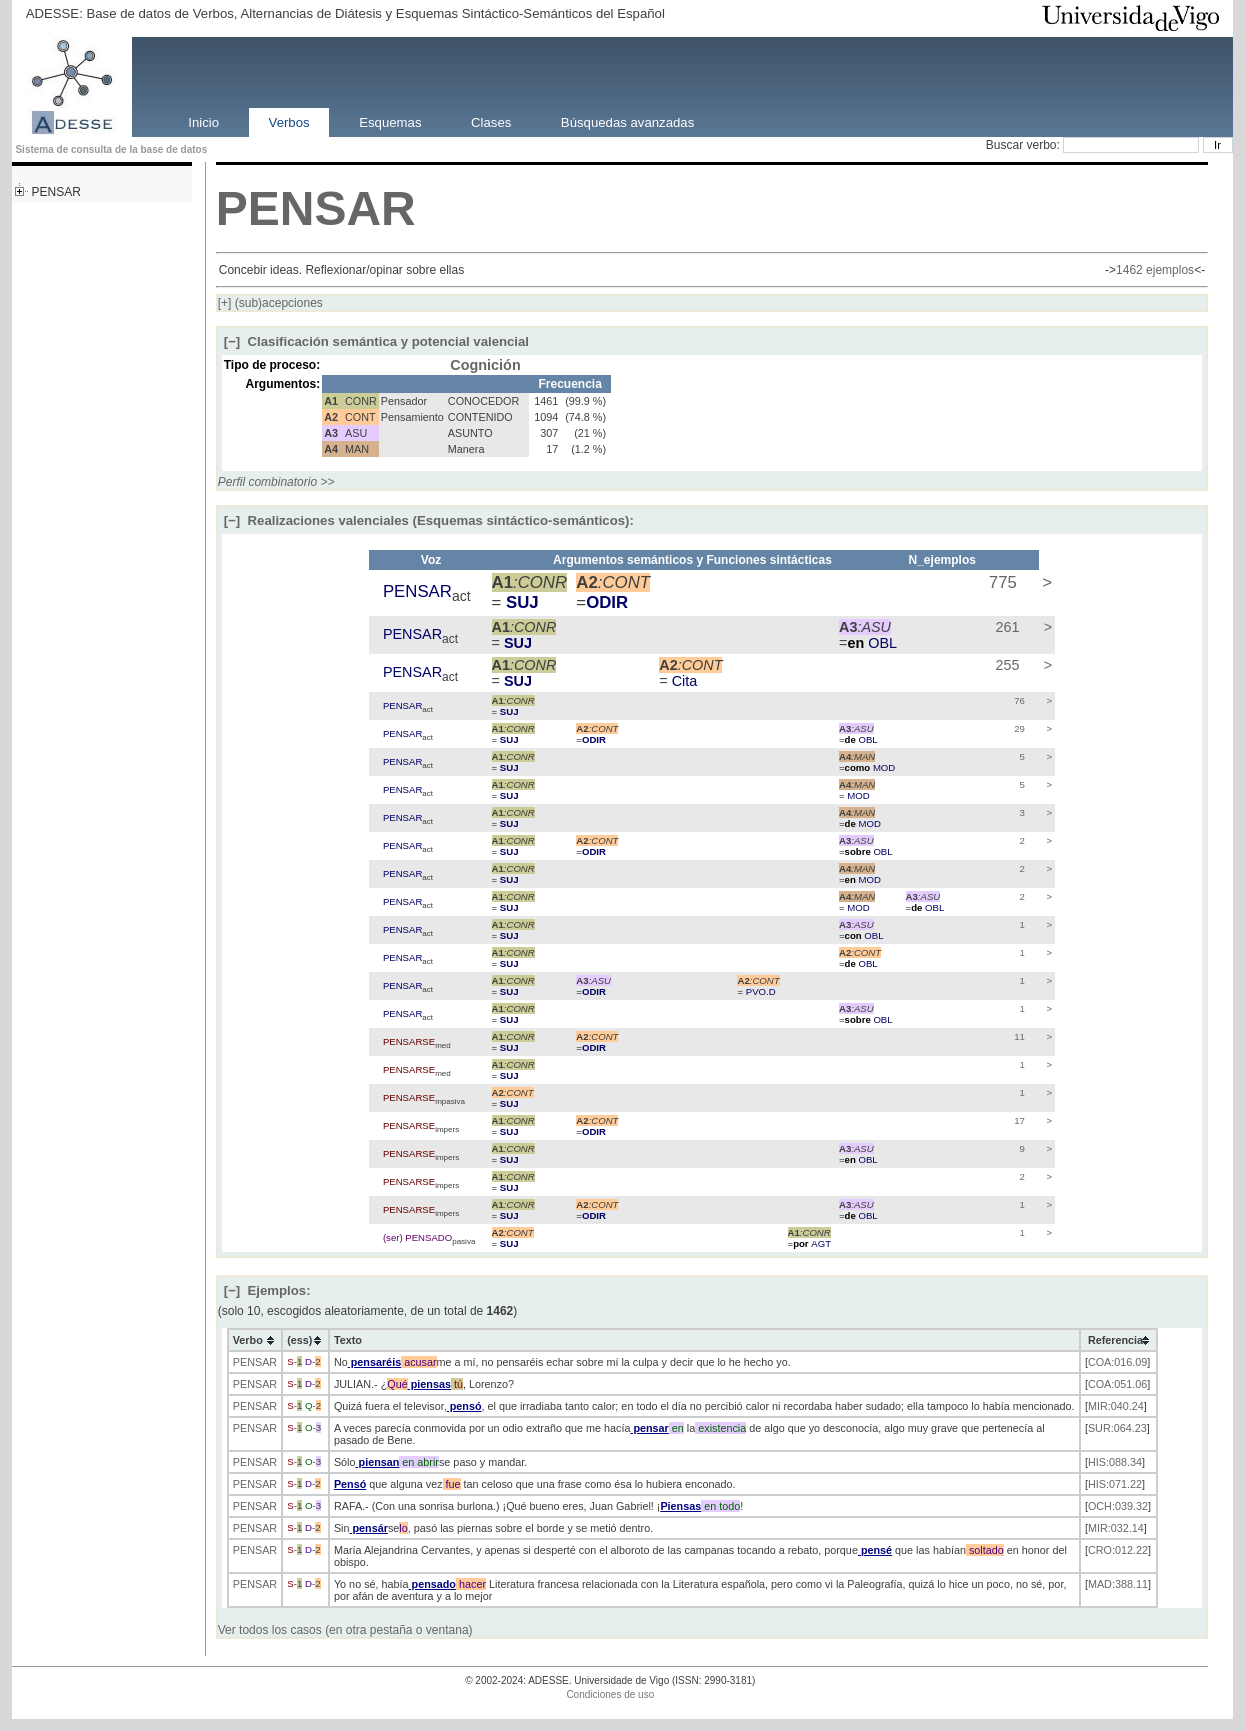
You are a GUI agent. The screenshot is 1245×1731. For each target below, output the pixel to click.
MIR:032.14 (1116, 1528)
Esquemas (390, 121)
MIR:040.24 (1116, 1406)
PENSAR (55, 192)
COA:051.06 (1117, 1384)
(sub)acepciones (270, 303)
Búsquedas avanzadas (627, 121)
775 (1000, 582)
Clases (491, 121)
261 (1006, 627)
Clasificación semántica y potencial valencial (376, 341)
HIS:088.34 (1115, 1462)
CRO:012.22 (1118, 1550)
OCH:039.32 (1118, 1506)
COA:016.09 (1117, 1362)
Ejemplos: (267, 1290)
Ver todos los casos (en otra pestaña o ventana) (345, 1630)
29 (1018, 728)
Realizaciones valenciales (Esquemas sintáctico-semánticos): (429, 520)
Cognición (485, 365)
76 (1018, 700)
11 (1018, 1036)
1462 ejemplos (1155, 270)
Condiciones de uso (610, 1694)
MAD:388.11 (1118, 1584)
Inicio (203, 121)
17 (1018, 1120)
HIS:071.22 (1115, 1484)
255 (1006, 665)
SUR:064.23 (1117, 1428)
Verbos (289, 121)
